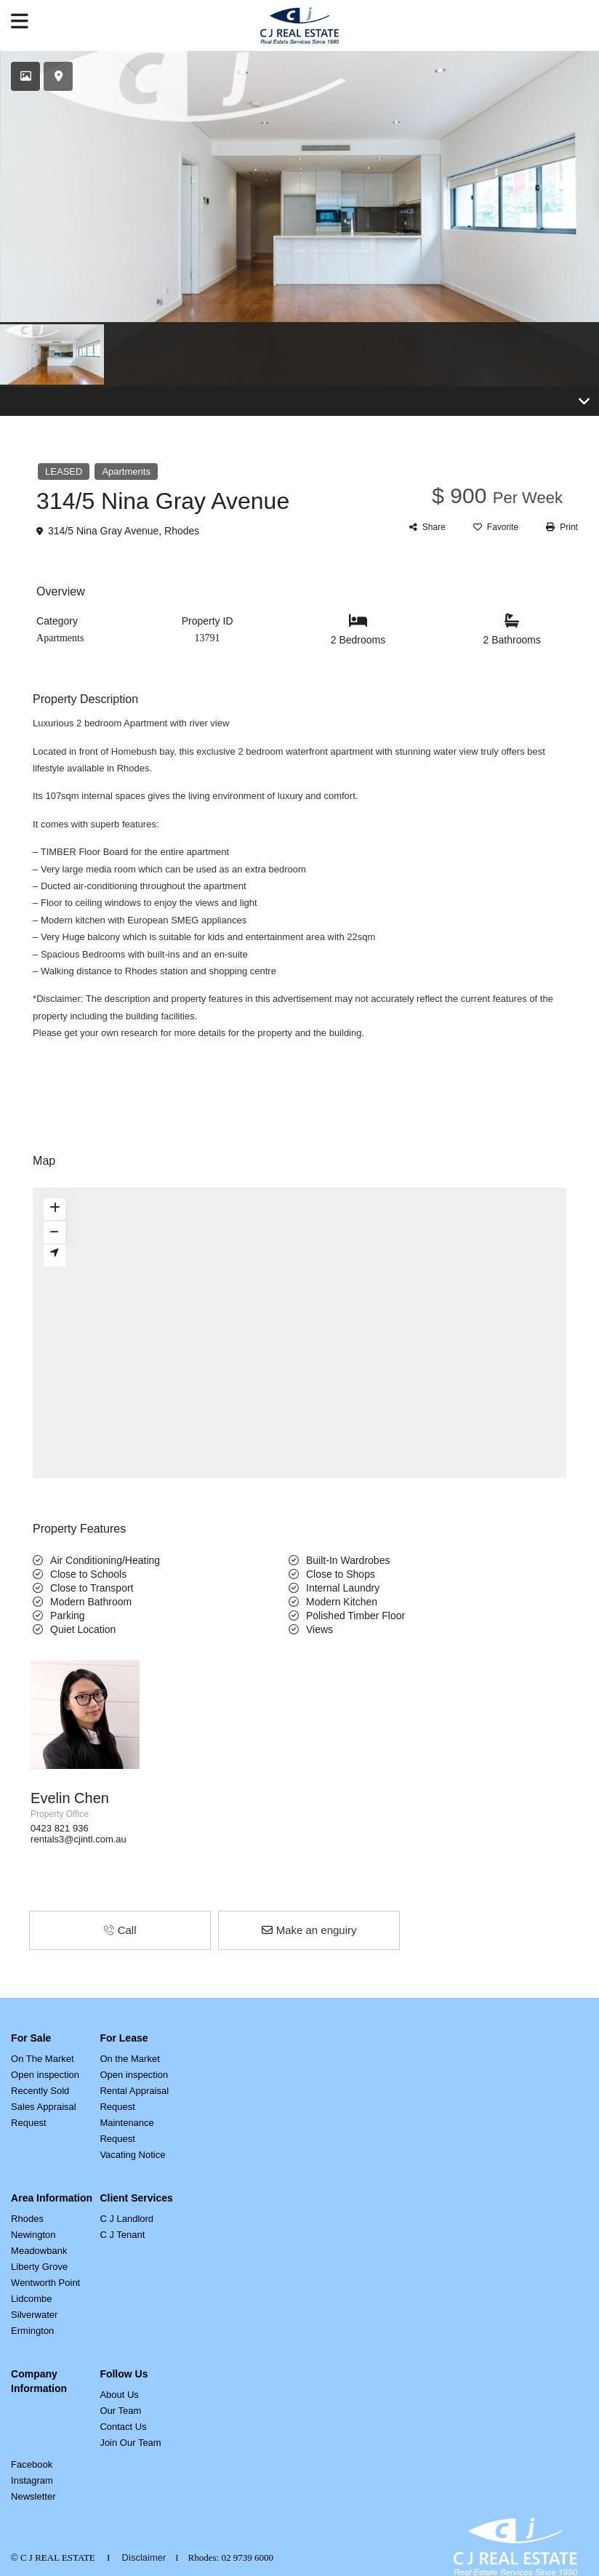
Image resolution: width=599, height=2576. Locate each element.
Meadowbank (39, 2250)
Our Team (120, 2410)
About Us (119, 2394)
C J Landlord (126, 2218)
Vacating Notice (132, 2154)
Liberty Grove (39, 2266)
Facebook (31, 2464)
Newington (33, 2234)
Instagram (32, 2480)
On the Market (129, 2058)
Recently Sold (40, 2090)
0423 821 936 (60, 1828)
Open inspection (45, 2074)
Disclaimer (144, 2557)
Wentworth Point (45, 2282)
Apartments (126, 471)
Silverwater (34, 2314)
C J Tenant (122, 2234)
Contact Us (123, 2426)
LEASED (63, 471)
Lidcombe (31, 2298)
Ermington (32, 2330)
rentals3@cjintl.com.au (78, 1839)
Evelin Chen (70, 1798)
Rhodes (181, 531)
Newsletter (33, 2496)
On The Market (42, 2058)
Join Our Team (130, 2442)
